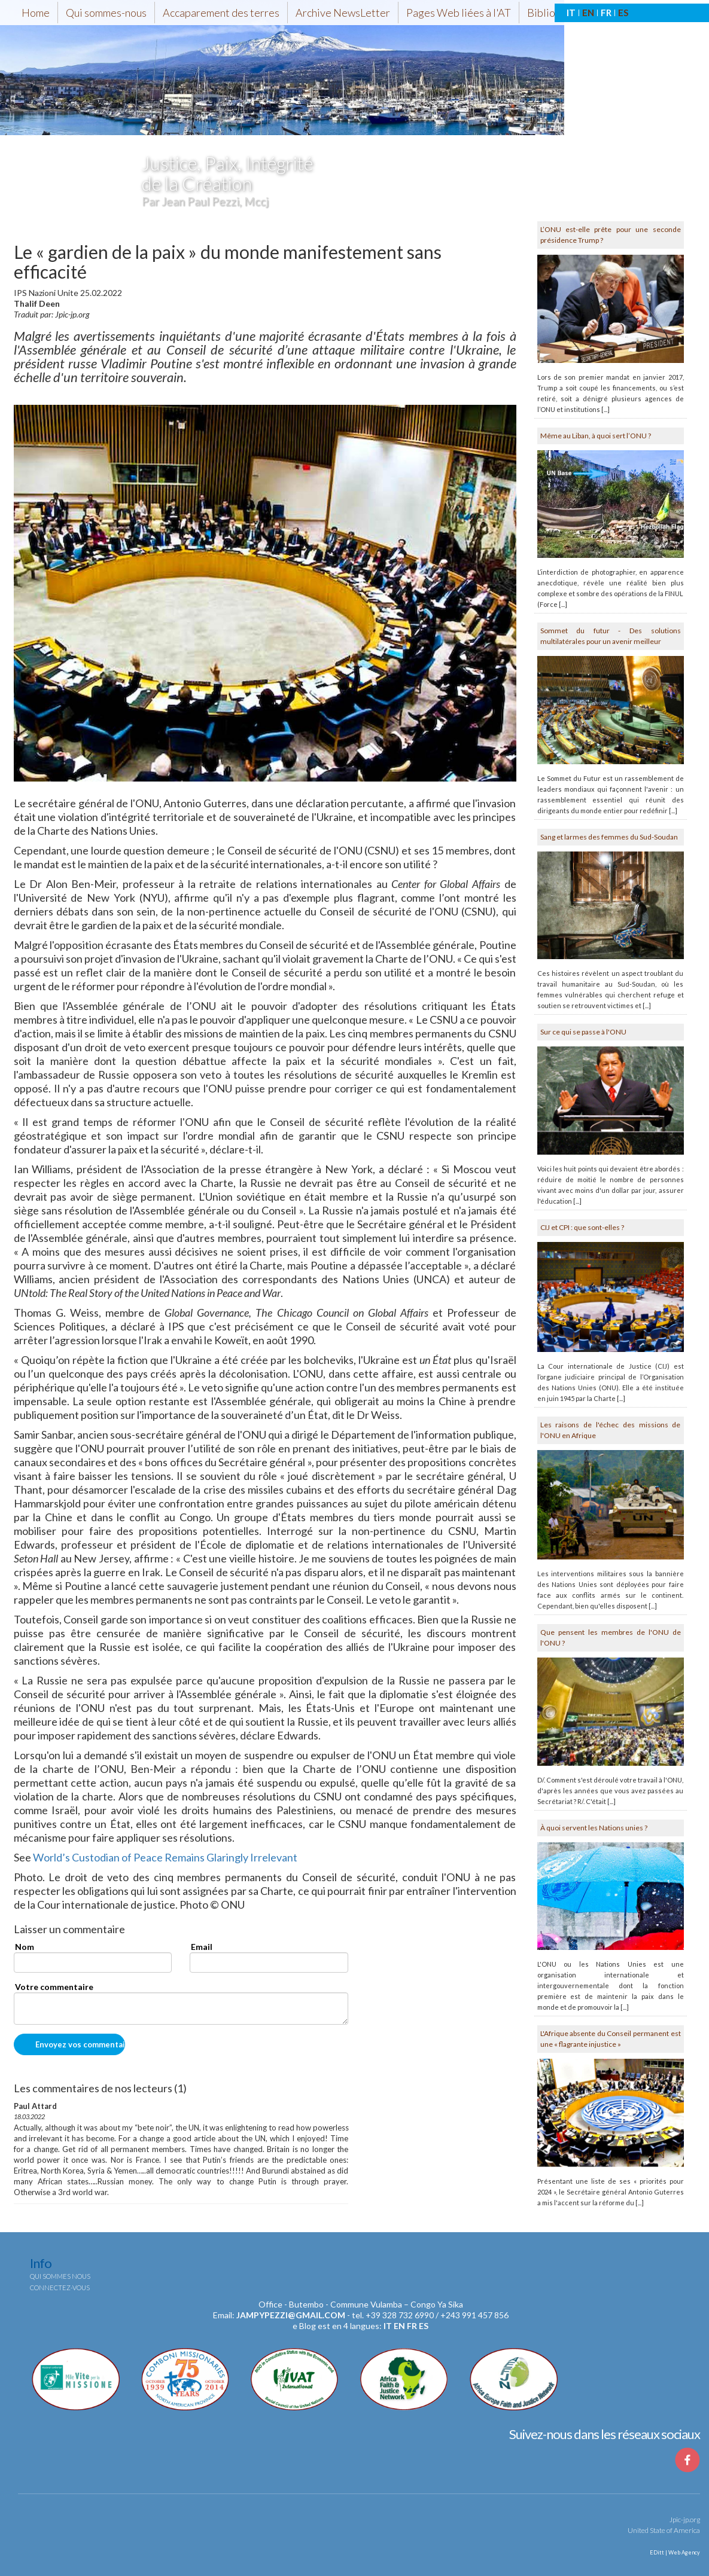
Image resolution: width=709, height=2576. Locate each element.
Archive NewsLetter (343, 12)
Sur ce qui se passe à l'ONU (583, 1031)
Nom (24, 1947)
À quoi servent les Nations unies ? (593, 1827)
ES (623, 12)
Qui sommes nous (60, 2276)
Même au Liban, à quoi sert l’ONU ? (595, 435)
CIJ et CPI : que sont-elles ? (582, 1227)
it (388, 2326)
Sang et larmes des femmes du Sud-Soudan (609, 836)
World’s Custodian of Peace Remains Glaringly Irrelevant (165, 1857)
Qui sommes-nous (106, 12)
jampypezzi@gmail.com (290, 2315)
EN (588, 12)
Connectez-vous (60, 2287)
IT (571, 12)
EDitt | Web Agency (674, 2552)
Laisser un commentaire (69, 1930)
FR (606, 12)
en (399, 2326)
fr (412, 2326)
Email (201, 1947)
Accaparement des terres (221, 12)
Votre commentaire (54, 1987)
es (423, 2326)
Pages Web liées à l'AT (458, 12)
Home (36, 12)
